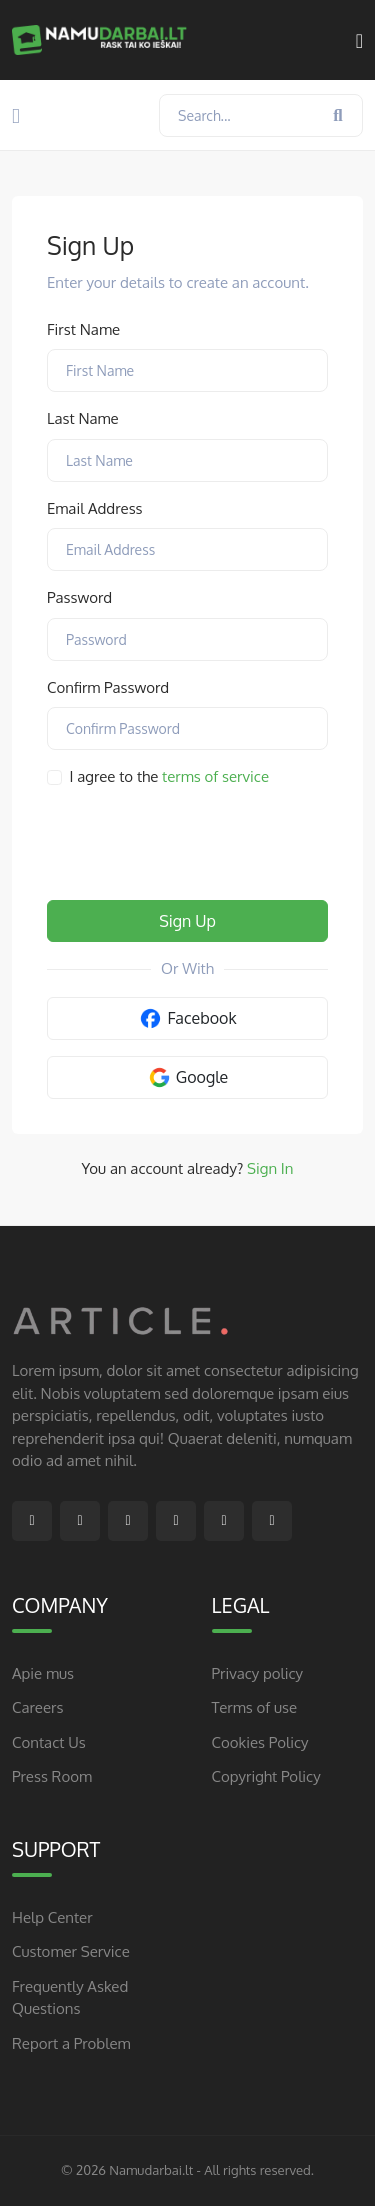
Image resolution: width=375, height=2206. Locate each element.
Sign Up (187, 921)
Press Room (52, 1776)
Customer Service (71, 1951)
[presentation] (199, 845)
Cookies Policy (260, 1742)
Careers (37, 1707)
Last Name (83, 418)
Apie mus (43, 1673)
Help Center (52, 1917)
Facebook (187, 1018)
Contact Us (49, 1742)
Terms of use (255, 1707)
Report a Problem (71, 2043)
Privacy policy (258, 1673)
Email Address (95, 508)
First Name (83, 329)
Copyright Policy (266, 1776)
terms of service (215, 776)
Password (79, 597)
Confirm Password (108, 687)
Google (188, 1077)
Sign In (270, 1168)
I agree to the (170, 776)
